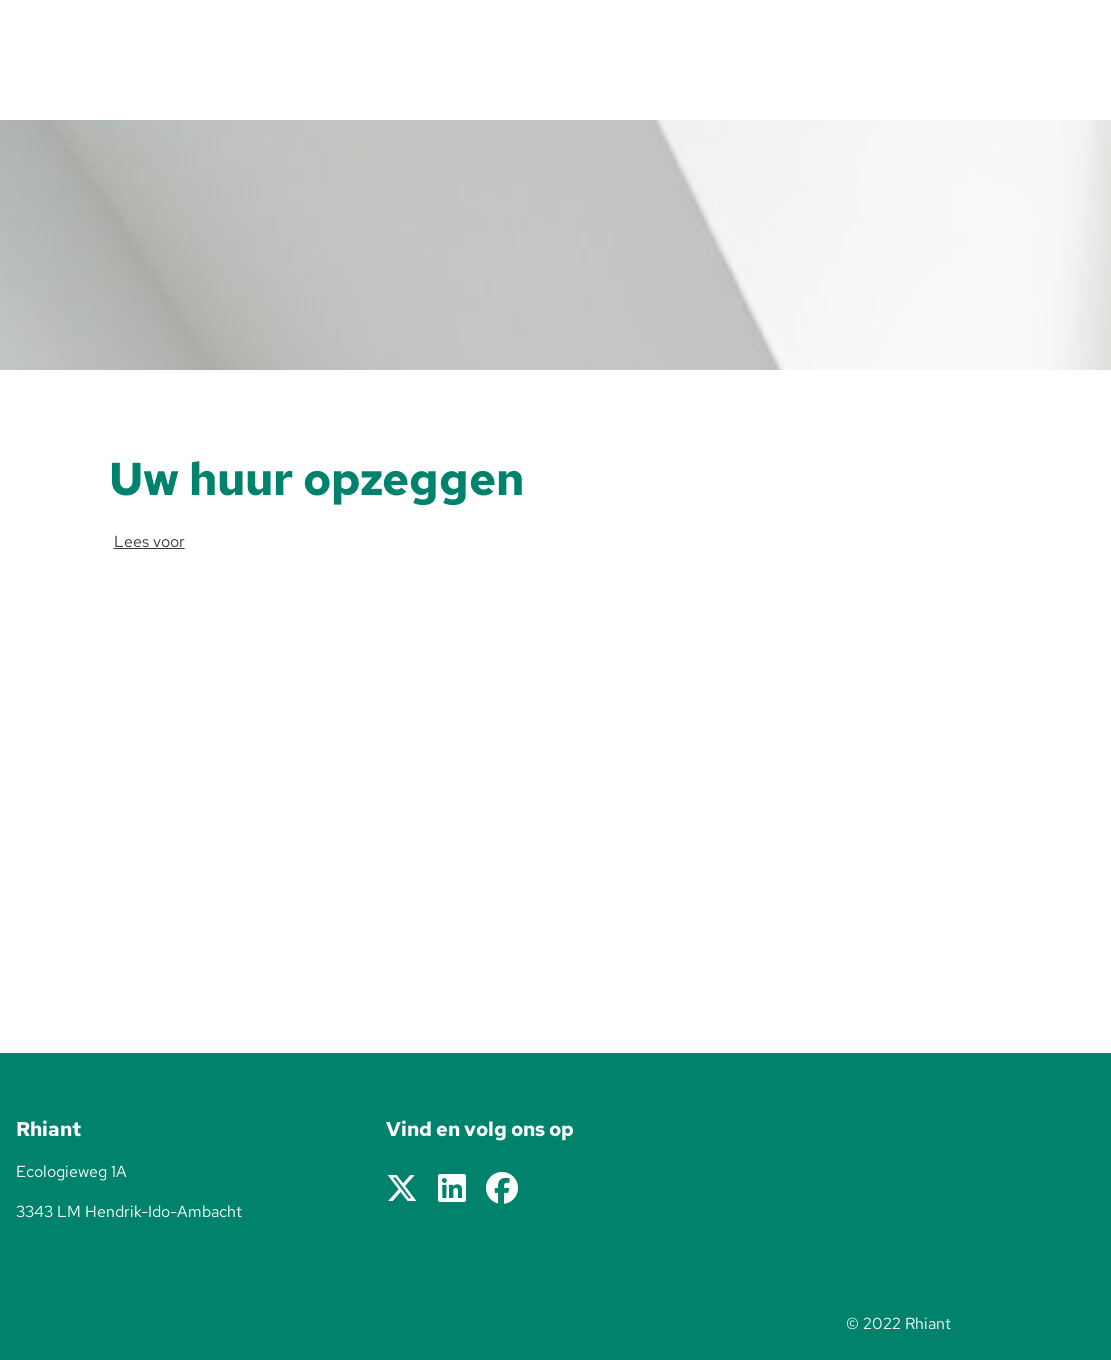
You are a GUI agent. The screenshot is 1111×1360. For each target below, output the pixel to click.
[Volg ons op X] (402, 1189)
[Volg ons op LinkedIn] (452, 1189)
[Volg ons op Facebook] (502, 1189)
